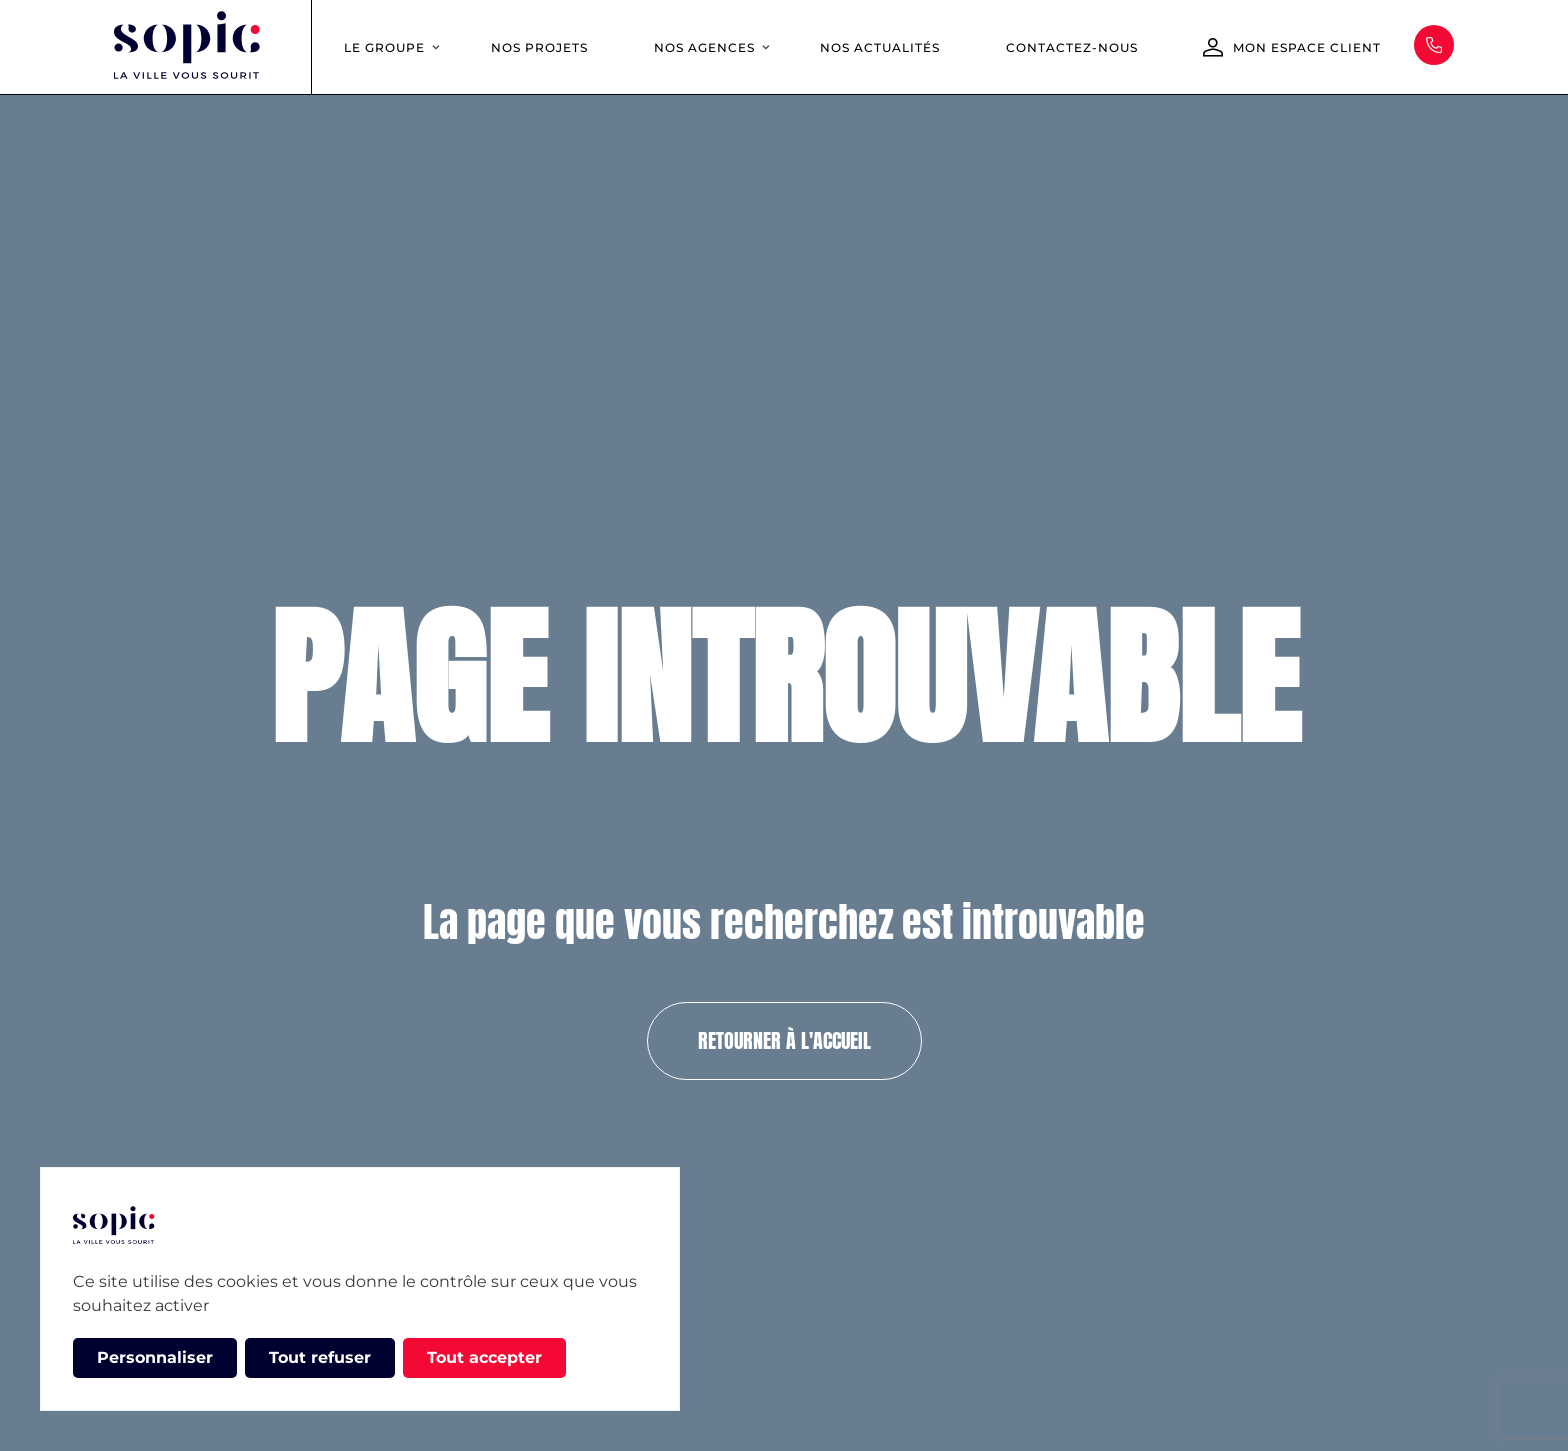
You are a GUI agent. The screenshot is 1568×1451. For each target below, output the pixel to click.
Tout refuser (320, 1357)
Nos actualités (880, 47)
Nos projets (539, 47)
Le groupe (384, 47)
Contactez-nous (1072, 47)
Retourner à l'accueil (784, 1040)
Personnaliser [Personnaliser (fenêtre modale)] (155, 1357)
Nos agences (704, 47)
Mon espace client (1307, 47)
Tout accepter (484, 1357)
